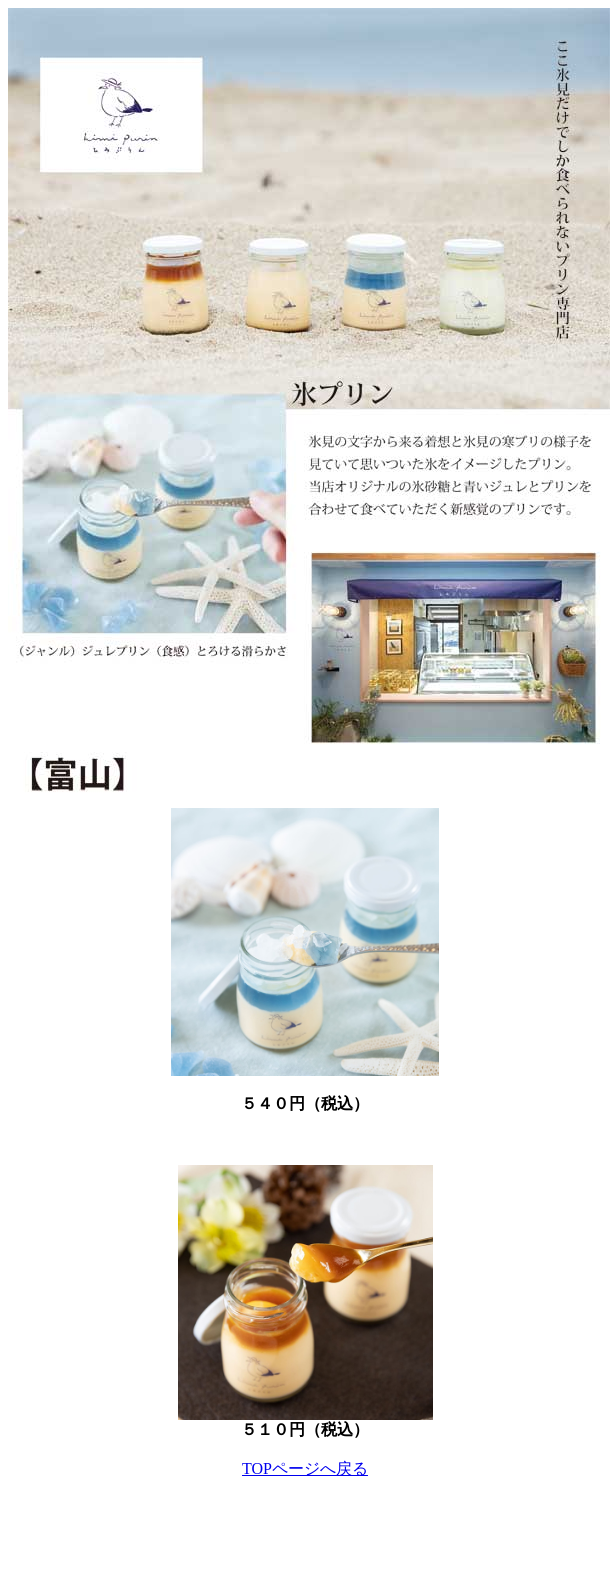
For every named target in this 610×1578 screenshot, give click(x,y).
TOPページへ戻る (305, 1468)
